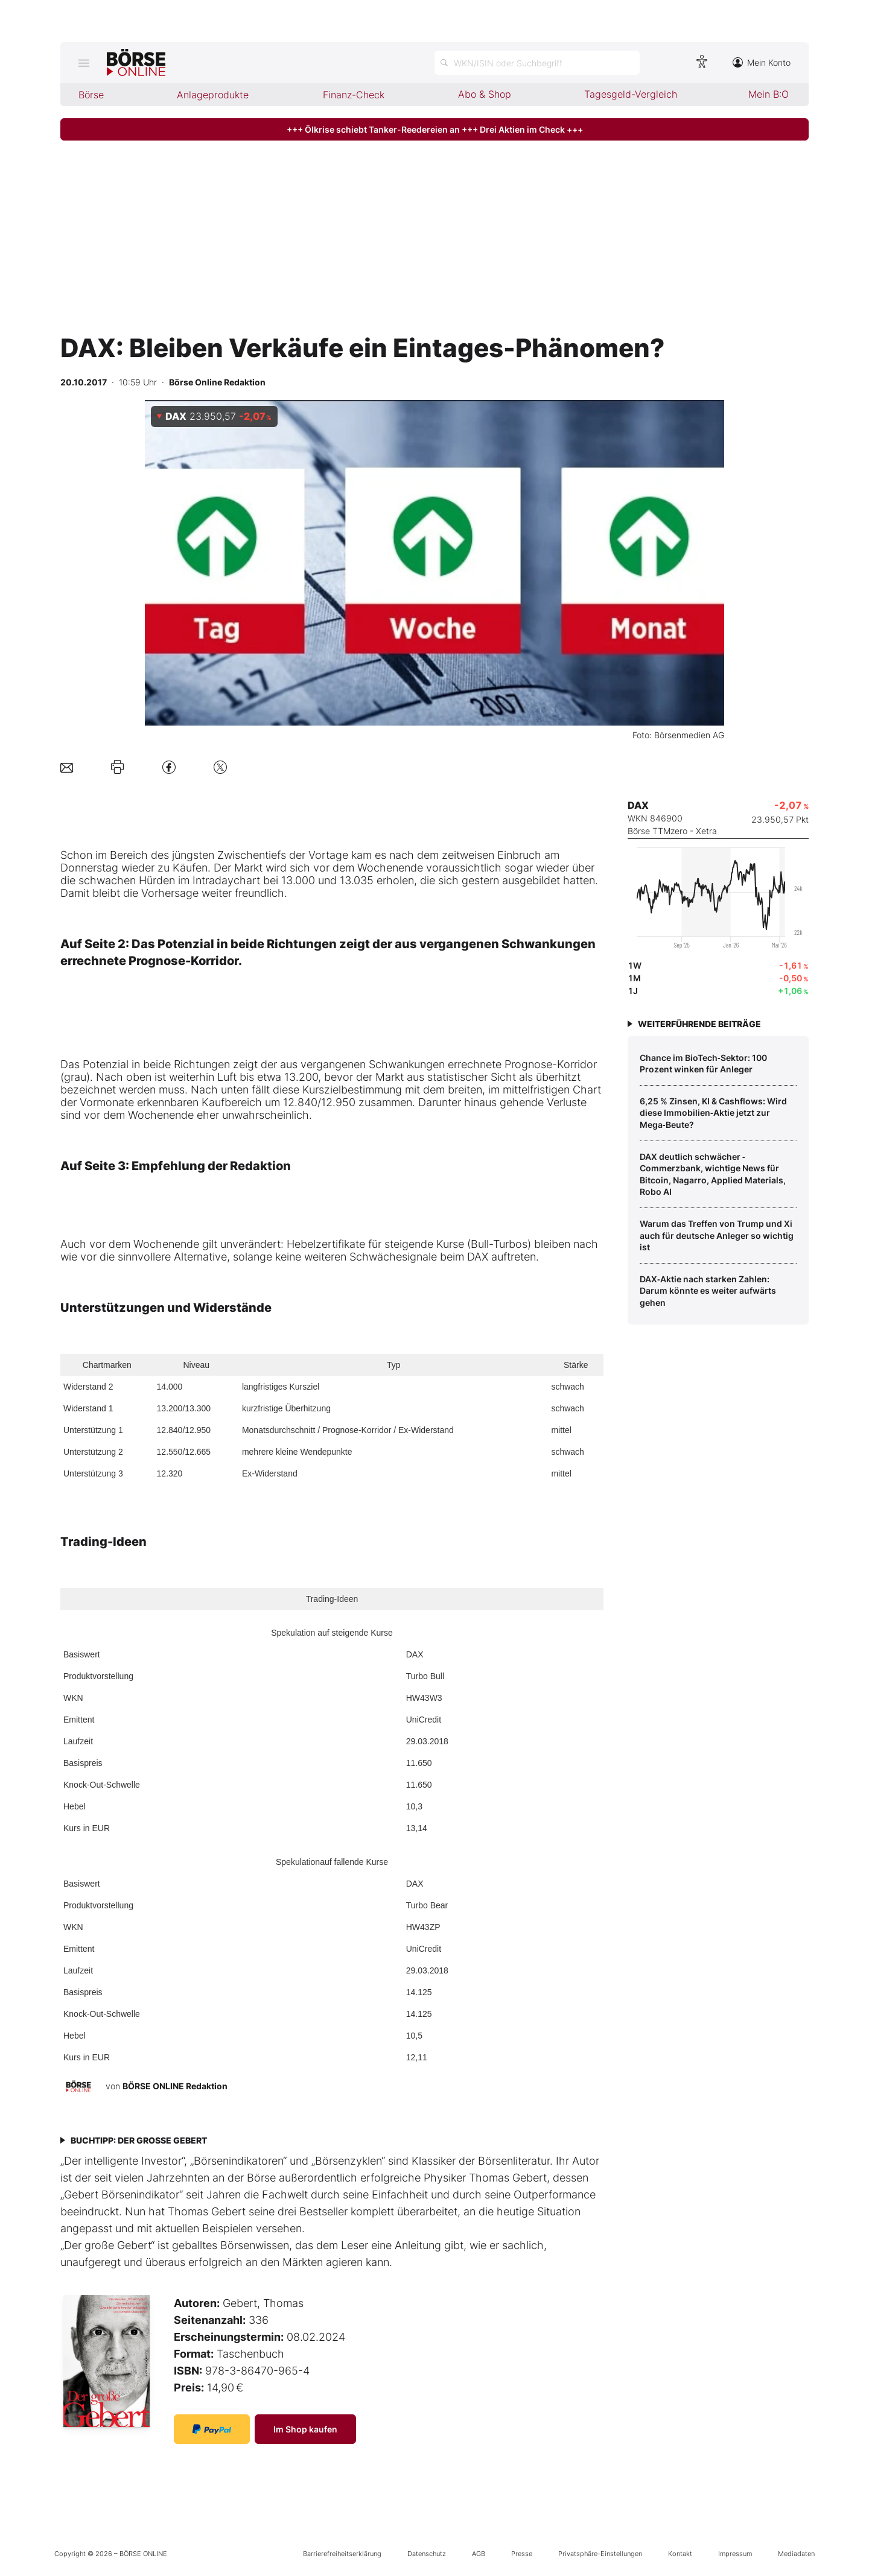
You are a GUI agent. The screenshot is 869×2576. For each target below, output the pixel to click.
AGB (478, 2553)
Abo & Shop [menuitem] (484, 94)
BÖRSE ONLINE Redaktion (175, 2086)
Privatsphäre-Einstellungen (600, 2553)
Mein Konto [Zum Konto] (762, 62)
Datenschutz (426, 2553)
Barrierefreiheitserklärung (342, 2553)
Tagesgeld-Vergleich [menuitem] (630, 94)
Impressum (735, 2553)
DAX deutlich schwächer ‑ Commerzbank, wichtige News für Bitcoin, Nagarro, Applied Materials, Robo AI (713, 1174)
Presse (521, 2553)
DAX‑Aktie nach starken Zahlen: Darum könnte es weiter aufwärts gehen (708, 1291)
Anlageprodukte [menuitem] (213, 95)
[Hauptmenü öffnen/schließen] (83, 62)
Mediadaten (796, 2553)
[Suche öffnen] (537, 63)
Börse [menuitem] (91, 95)
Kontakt (680, 2553)
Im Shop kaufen (305, 2429)
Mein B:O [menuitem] (768, 94)
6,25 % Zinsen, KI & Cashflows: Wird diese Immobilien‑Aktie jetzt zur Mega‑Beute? (713, 1113)
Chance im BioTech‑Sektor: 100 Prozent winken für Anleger (703, 1063)
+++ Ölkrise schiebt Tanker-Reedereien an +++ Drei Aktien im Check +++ (435, 129)
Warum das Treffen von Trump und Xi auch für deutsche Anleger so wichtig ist (717, 1235)
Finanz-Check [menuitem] (353, 95)
